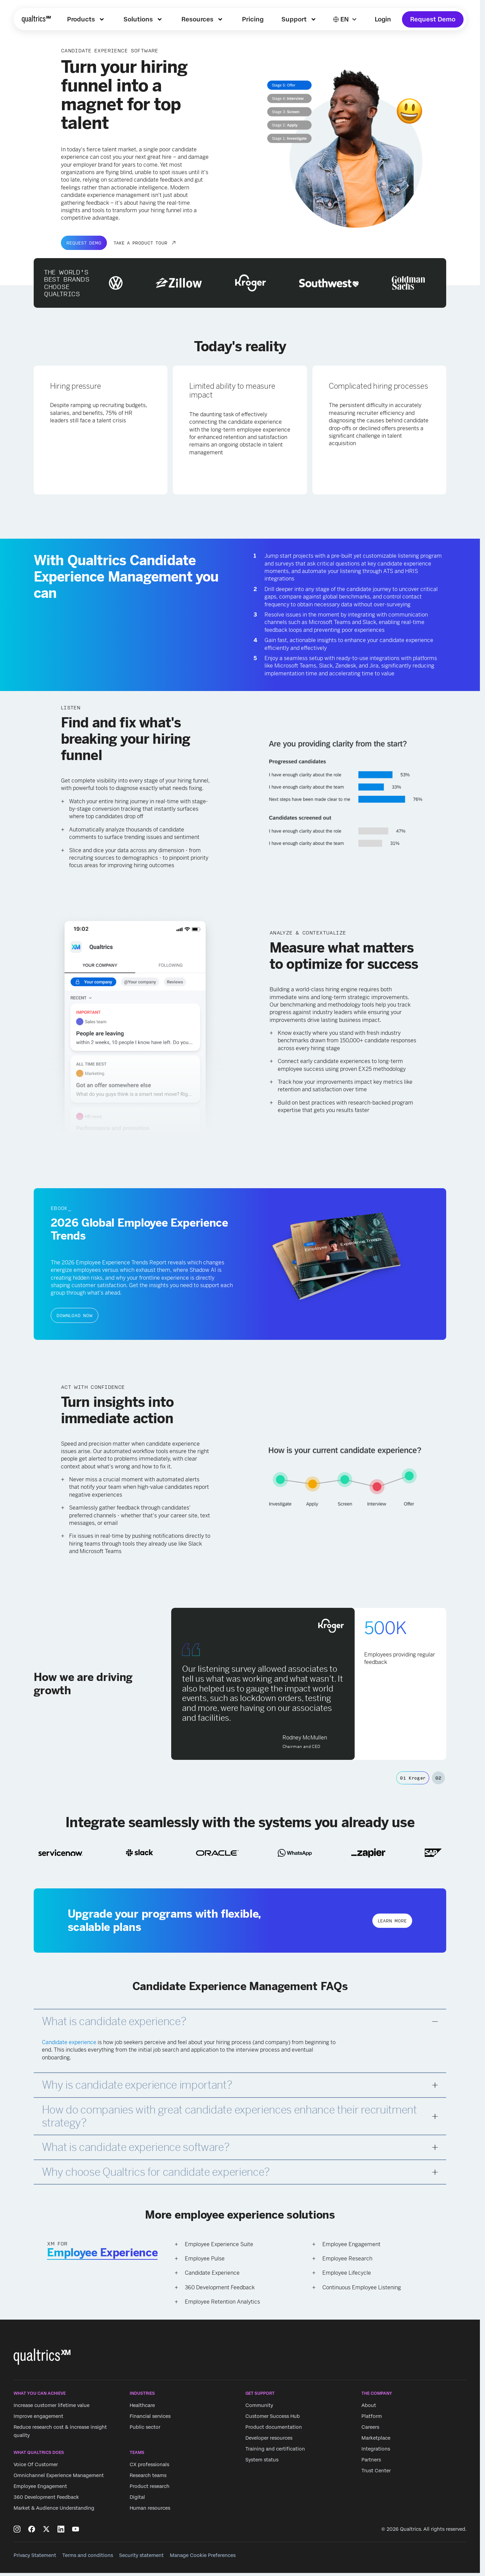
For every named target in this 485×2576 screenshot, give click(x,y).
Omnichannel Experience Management (59, 2475)
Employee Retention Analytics (222, 2301)
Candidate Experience (212, 2272)
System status (261, 2459)
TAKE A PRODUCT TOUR (140, 243)
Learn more (392, 1920)
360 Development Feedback (220, 2287)
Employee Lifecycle (346, 2272)
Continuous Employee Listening (361, 2287)
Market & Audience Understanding (54, 2508)
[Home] (36, 19)
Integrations (375, 2449)
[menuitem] (86, 19)
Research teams (148, 2475)
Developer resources (268, 2438)
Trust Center (376, 2470)
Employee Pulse (205, 2258)
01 (412, 1777)
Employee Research (347, 2258)
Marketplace (375, 2438)
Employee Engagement (351, 2244)
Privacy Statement (35, 2555)
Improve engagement (38, 2416)
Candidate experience (69, 2042)
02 (438, 1777)
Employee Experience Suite (219, 2244)
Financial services (150, 2416)
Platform (371, 2416)
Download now (74, 1315)
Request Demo (432, 19)
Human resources (150, 2508)
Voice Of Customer (36, 2465)
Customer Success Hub (272, 2416)
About (368, 2405)
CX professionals (149, 2465)
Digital (137, 2497)
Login (383, 19)
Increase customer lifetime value (52, 2405)
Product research (149, 2486)
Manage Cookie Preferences (203, 2555)
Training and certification (275, 2449)
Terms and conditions (87, 2555)
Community (259, 2405)
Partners (371, 2459)
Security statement (141, 2555)
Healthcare (142, 2405)
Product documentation (273, 2427)
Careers (370, 2427)
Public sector (145, 2427)
